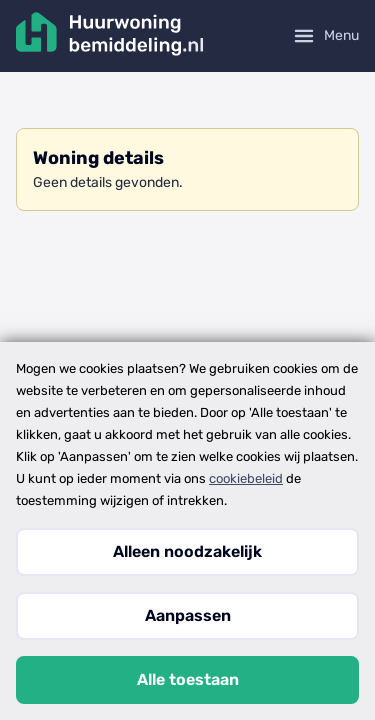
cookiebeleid (246, 478)
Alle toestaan (188, 679)
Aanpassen (188, 615)
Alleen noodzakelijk (187, 551)
